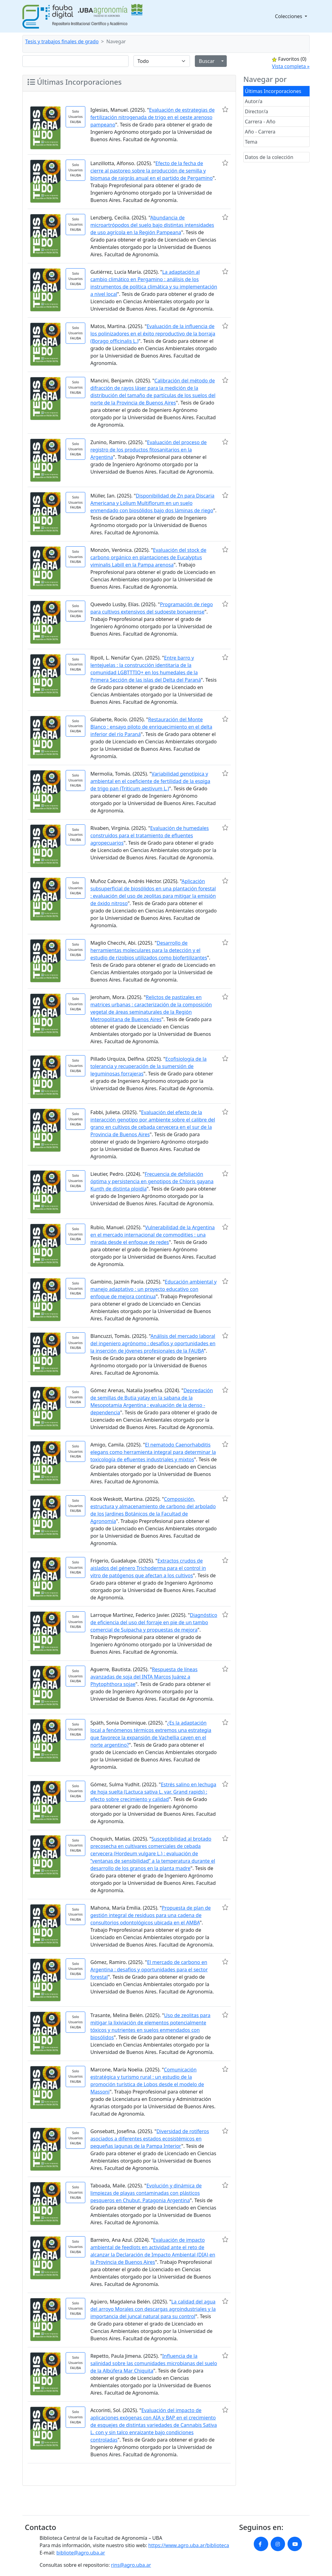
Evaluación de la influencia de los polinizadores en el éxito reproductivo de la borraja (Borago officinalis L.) (152, 333)
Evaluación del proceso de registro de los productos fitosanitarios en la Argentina (148, 449)
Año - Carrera (260, 131)
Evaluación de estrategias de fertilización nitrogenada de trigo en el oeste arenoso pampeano (152, 117)
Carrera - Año (260, 121)
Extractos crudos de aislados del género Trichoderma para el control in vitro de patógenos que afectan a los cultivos (148, 1568)
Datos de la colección (269, 157)
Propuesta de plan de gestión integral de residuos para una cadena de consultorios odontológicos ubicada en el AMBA (150, 1915)
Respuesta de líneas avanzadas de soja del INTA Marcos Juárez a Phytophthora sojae (143, 1676)
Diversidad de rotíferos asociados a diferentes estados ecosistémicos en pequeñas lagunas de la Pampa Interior (149, 2138)
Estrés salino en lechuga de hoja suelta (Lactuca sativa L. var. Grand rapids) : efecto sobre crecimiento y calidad (153, 1792)
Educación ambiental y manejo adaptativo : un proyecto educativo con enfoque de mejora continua (153, 1289)
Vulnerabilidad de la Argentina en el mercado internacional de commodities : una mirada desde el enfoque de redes (152, 1234)
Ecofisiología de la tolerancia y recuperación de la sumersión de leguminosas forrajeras (148, 1066)
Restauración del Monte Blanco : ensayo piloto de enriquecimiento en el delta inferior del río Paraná (151, 727)
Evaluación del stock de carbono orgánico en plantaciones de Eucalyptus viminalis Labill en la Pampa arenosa (148, 557)
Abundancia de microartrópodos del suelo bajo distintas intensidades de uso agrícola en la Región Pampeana (152, 225)
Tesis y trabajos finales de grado (61, 41)
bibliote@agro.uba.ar (80, 2552)
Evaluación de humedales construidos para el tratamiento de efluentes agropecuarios (149, 835)
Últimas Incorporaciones (273, 91)
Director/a (256, 111)
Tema (251, 141)
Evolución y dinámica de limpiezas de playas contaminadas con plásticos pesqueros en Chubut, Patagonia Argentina (146, 2193)
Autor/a (253, 101)
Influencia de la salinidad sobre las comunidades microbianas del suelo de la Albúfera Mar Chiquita (153, 2363)
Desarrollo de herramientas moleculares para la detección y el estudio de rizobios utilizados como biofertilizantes (148, 950)
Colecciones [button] (289, 16)
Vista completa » (291, 66)
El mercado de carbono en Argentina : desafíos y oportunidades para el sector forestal (149, 1969)
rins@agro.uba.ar (131, 2565)
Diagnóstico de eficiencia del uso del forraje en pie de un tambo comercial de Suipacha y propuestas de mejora (153, 1622)
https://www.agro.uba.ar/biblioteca (188, 2545)
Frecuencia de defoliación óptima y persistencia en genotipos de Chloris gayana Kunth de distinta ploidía (151, 1181)
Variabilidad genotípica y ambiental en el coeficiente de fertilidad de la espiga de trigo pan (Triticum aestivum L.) (150, 781)
